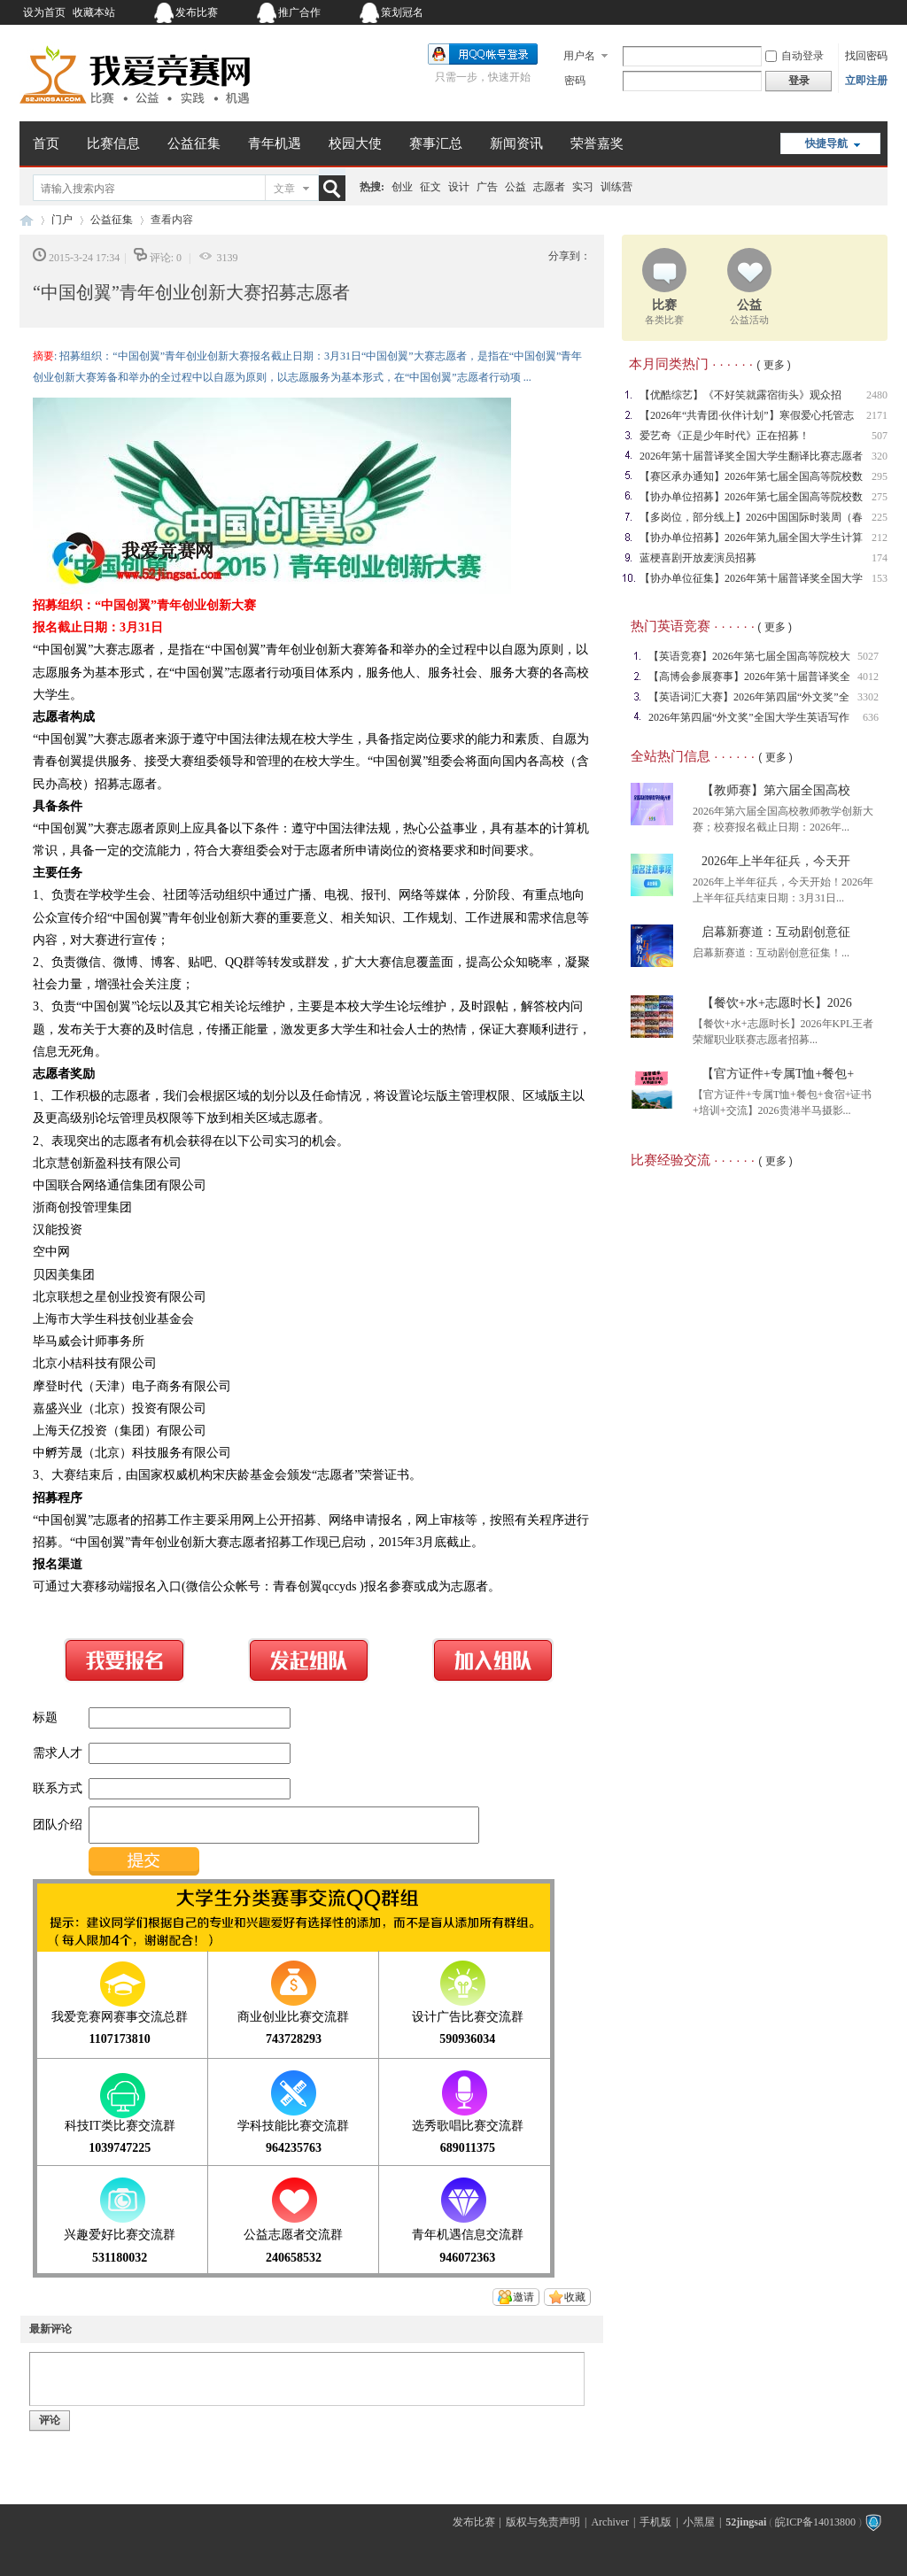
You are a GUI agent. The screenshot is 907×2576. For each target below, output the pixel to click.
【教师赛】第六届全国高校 (776, 790)
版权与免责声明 (543, 2522)
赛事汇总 (435, 143)
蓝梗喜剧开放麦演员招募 (698, 558)
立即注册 (866, 80)
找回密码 (866, 56)
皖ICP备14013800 (815, 2522)
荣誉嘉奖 (597, 143)
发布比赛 (196, 12)
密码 (574, 80)
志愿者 (549, 187)
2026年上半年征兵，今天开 (776, 861)
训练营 (616, 187)
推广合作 (299, 12)
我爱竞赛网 (26, 220)
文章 (284, 188)
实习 (582, 187)
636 (871, 717)
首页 (46, 143)
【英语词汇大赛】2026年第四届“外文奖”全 (748, 697)
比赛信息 (113, 143)
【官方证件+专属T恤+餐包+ (778, 1073)
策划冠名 (402, 12)
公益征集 (194, 143)
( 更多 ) (773, 365)
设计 (458, 187)
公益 (515, 187)
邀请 (523, 2297)
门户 (62, 219)
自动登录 (794, 56)
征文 (430, 187)
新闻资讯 (516, 143)
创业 (402, 187)
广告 (487, 187)
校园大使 (355, 143)
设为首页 (44, 12)
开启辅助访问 (776, 12)
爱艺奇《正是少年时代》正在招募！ (725, 435)
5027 (868, 656)
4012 (868, 676)
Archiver (610, 2522)
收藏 (574, 2297)
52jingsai (745, 2522)
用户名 (579, 56)
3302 (868, 697)
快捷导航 (826, 143)
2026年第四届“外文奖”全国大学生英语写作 (748, 717)
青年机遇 (274, 143)
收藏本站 (94, 12)
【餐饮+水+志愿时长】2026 (777, 1003)
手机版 (655, 2522)
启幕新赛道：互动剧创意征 (776, 932)
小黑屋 (699, 2522)
